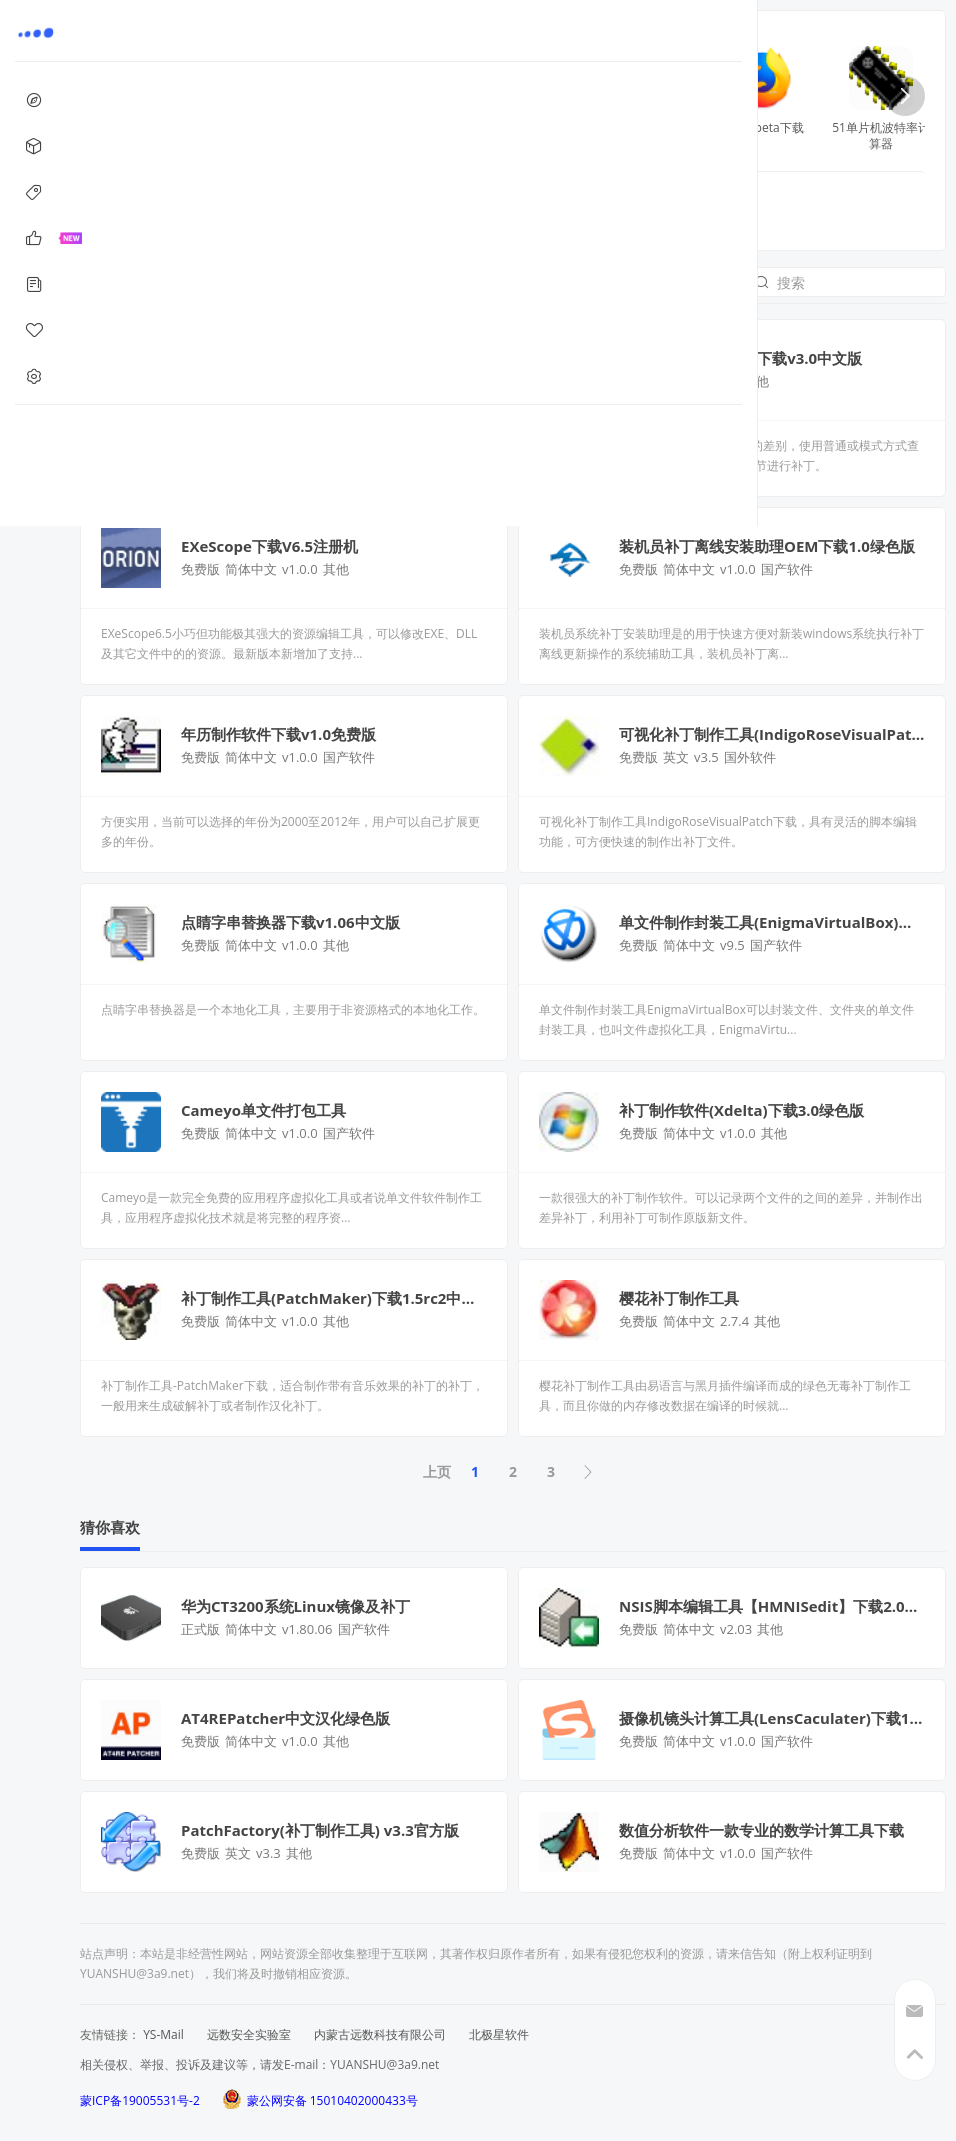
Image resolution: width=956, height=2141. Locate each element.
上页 (437, 1471)
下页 (589, 1472)
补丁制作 (246, 206)
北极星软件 (499, 2034)
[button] (905, 96)
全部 (173, 206)
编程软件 (332, 206)
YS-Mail (163, 2034)
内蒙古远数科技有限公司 (380, 2034)
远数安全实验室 (249, 2034)
